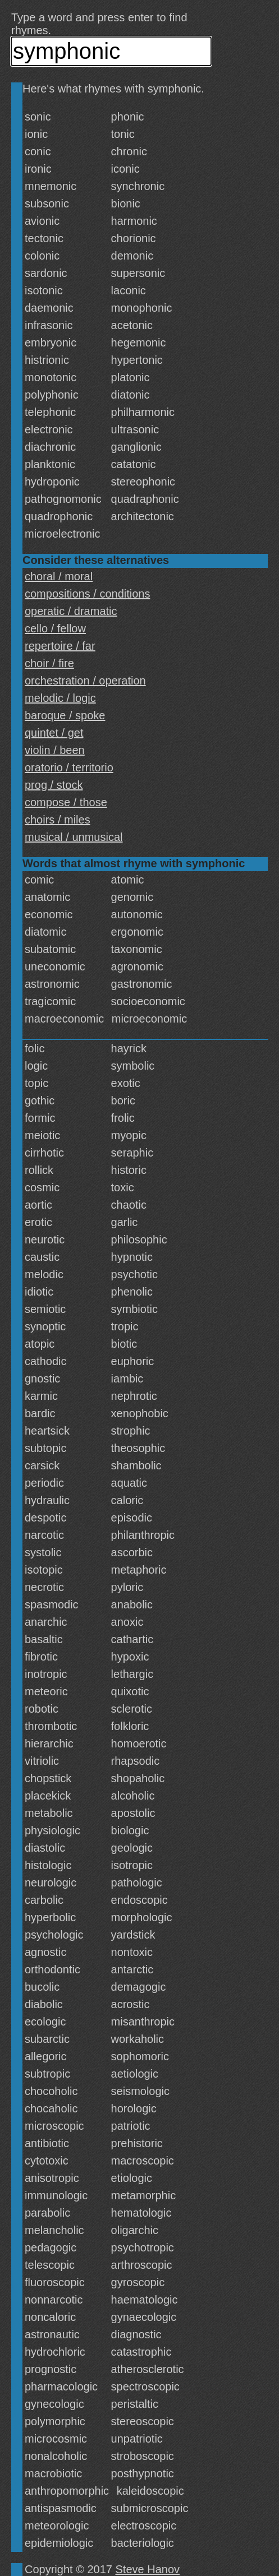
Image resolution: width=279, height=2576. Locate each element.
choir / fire (49, 663)
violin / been (55, 750)
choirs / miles (57, 819)
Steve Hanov (148, 2569)
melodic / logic (60, 698)
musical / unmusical (74, 837)
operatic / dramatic (71, 611)
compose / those (66, 802)
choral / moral (59, 576)
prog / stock (54, 785)
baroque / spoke (65, 715)
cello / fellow (55, 628)
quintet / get (54, 733)
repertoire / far (60, 646)
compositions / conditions (87, 594)
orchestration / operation (85, 680)
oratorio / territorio (69, 767)
